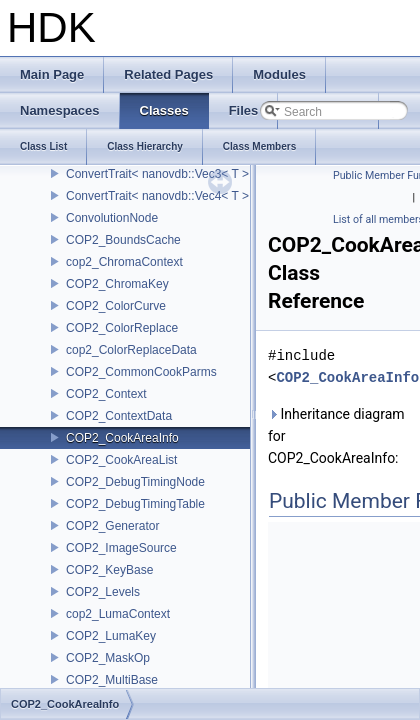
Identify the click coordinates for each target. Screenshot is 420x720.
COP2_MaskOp (108, 658)
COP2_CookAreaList (121, 460)
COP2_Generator (112, 526)
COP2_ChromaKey (117, 284)
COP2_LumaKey (111, 636)
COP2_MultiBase (112, 680)
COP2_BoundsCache (123, 240)
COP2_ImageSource (121, 548)
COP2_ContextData (119, 416)
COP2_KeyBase (109, 570)
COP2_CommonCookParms (141, 372)
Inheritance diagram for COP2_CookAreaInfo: (336, 436)
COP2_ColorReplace (122, 328)
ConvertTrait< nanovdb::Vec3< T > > (162, 174)
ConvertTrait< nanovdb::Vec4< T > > (162, 196)
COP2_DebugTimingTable (135, 504)
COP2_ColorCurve (116, 306)
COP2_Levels (103, 592)
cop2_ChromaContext (124, 262)
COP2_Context (106, 394)
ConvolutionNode (112, 218)
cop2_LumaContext (118, 614)
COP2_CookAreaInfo (122, 438)
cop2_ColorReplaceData (131, 350)
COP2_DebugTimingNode (135, 482)
